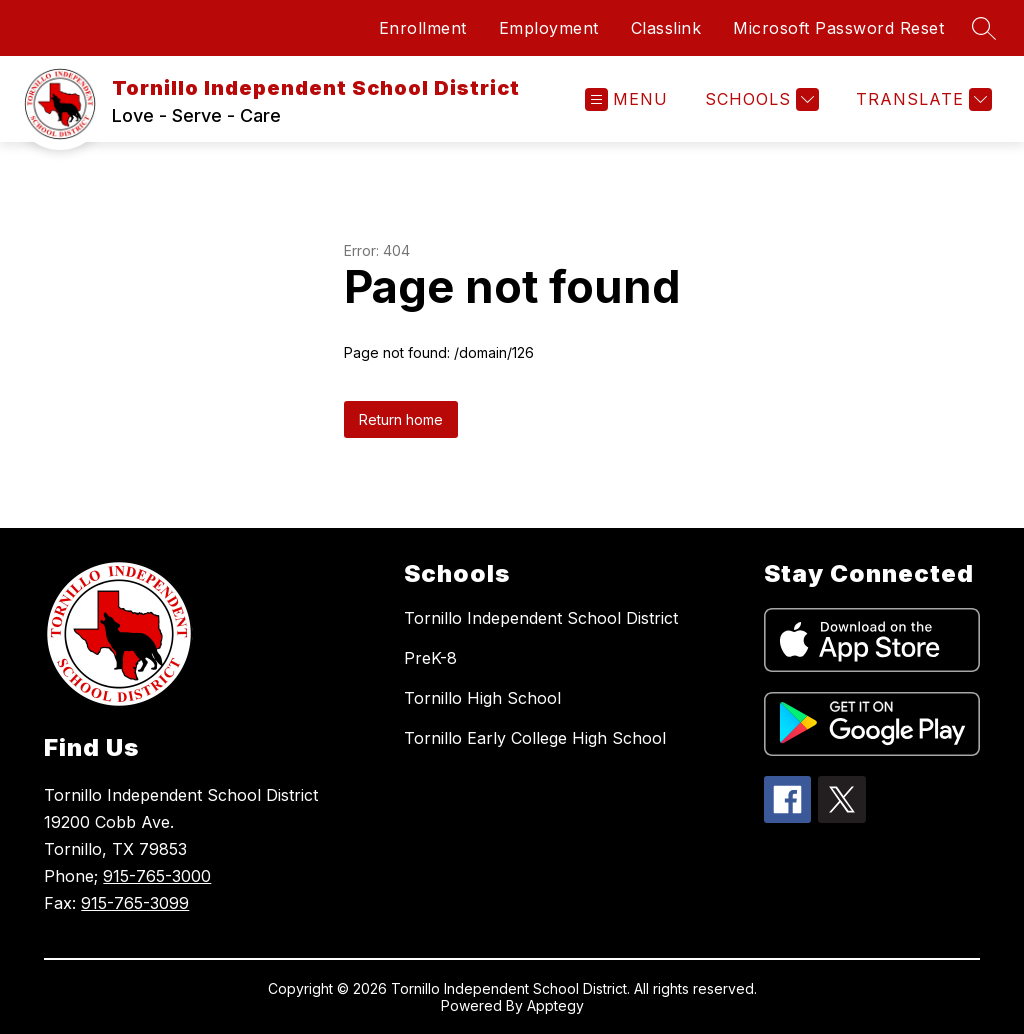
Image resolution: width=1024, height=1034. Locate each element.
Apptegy (555, 1005)
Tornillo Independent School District (541, 618)
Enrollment (423, 28)
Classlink (666, 28)
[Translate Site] (921, 99)
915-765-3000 (157, 876)
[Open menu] (626, 99)
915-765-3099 (135, 903)
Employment (549, 28)
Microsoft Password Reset (838, 28)
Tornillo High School (482, 698)
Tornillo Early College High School (535, 738)
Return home (401, 419)
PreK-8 (430, 658)
